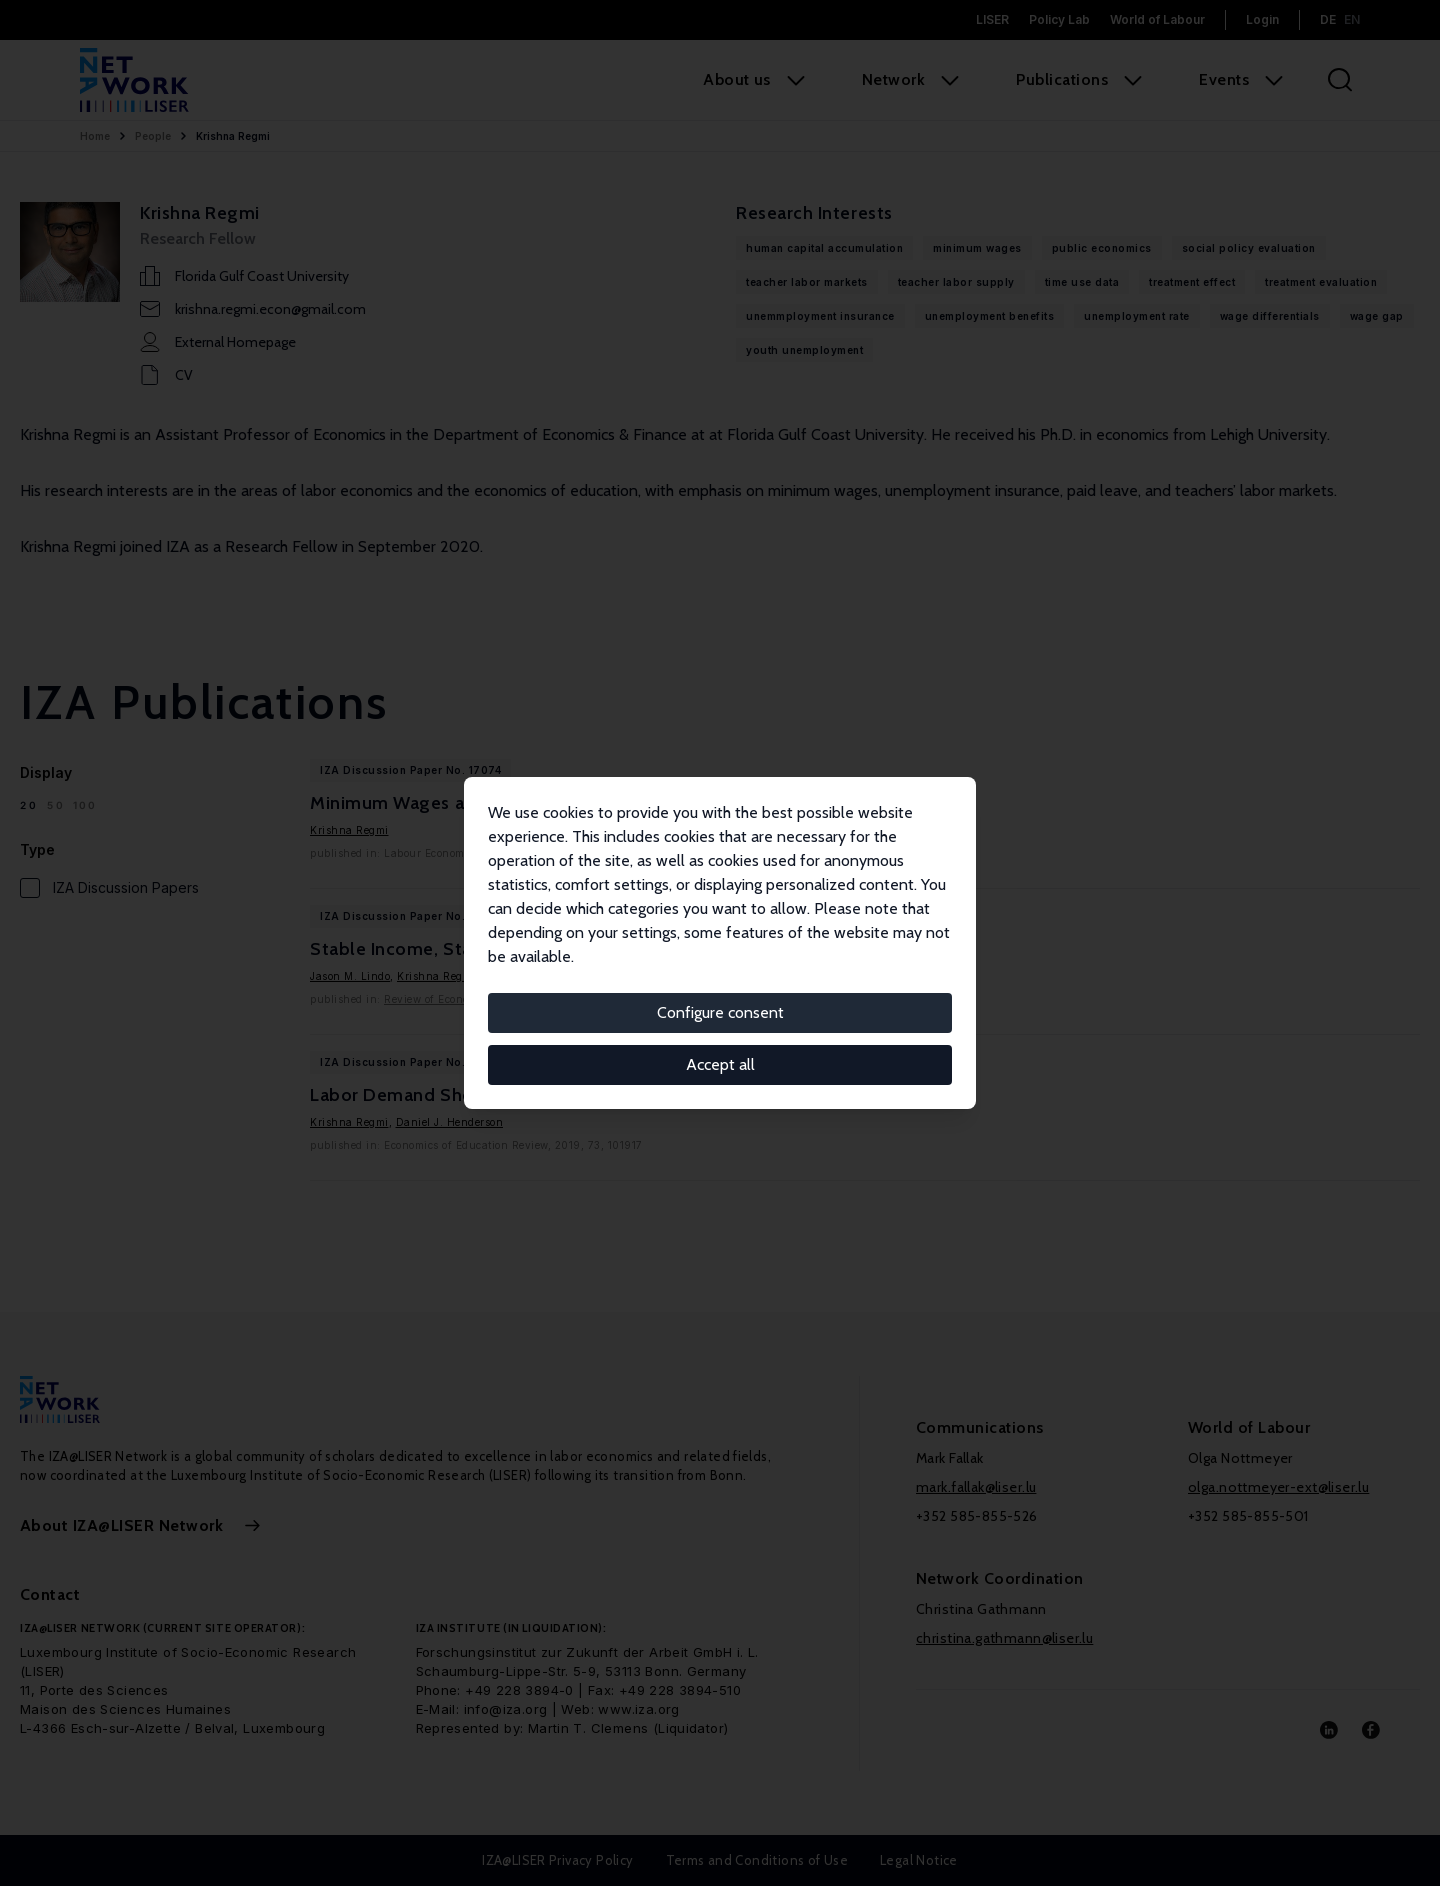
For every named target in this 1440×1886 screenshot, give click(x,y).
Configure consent (720, 1012)
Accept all (720, 1064)
